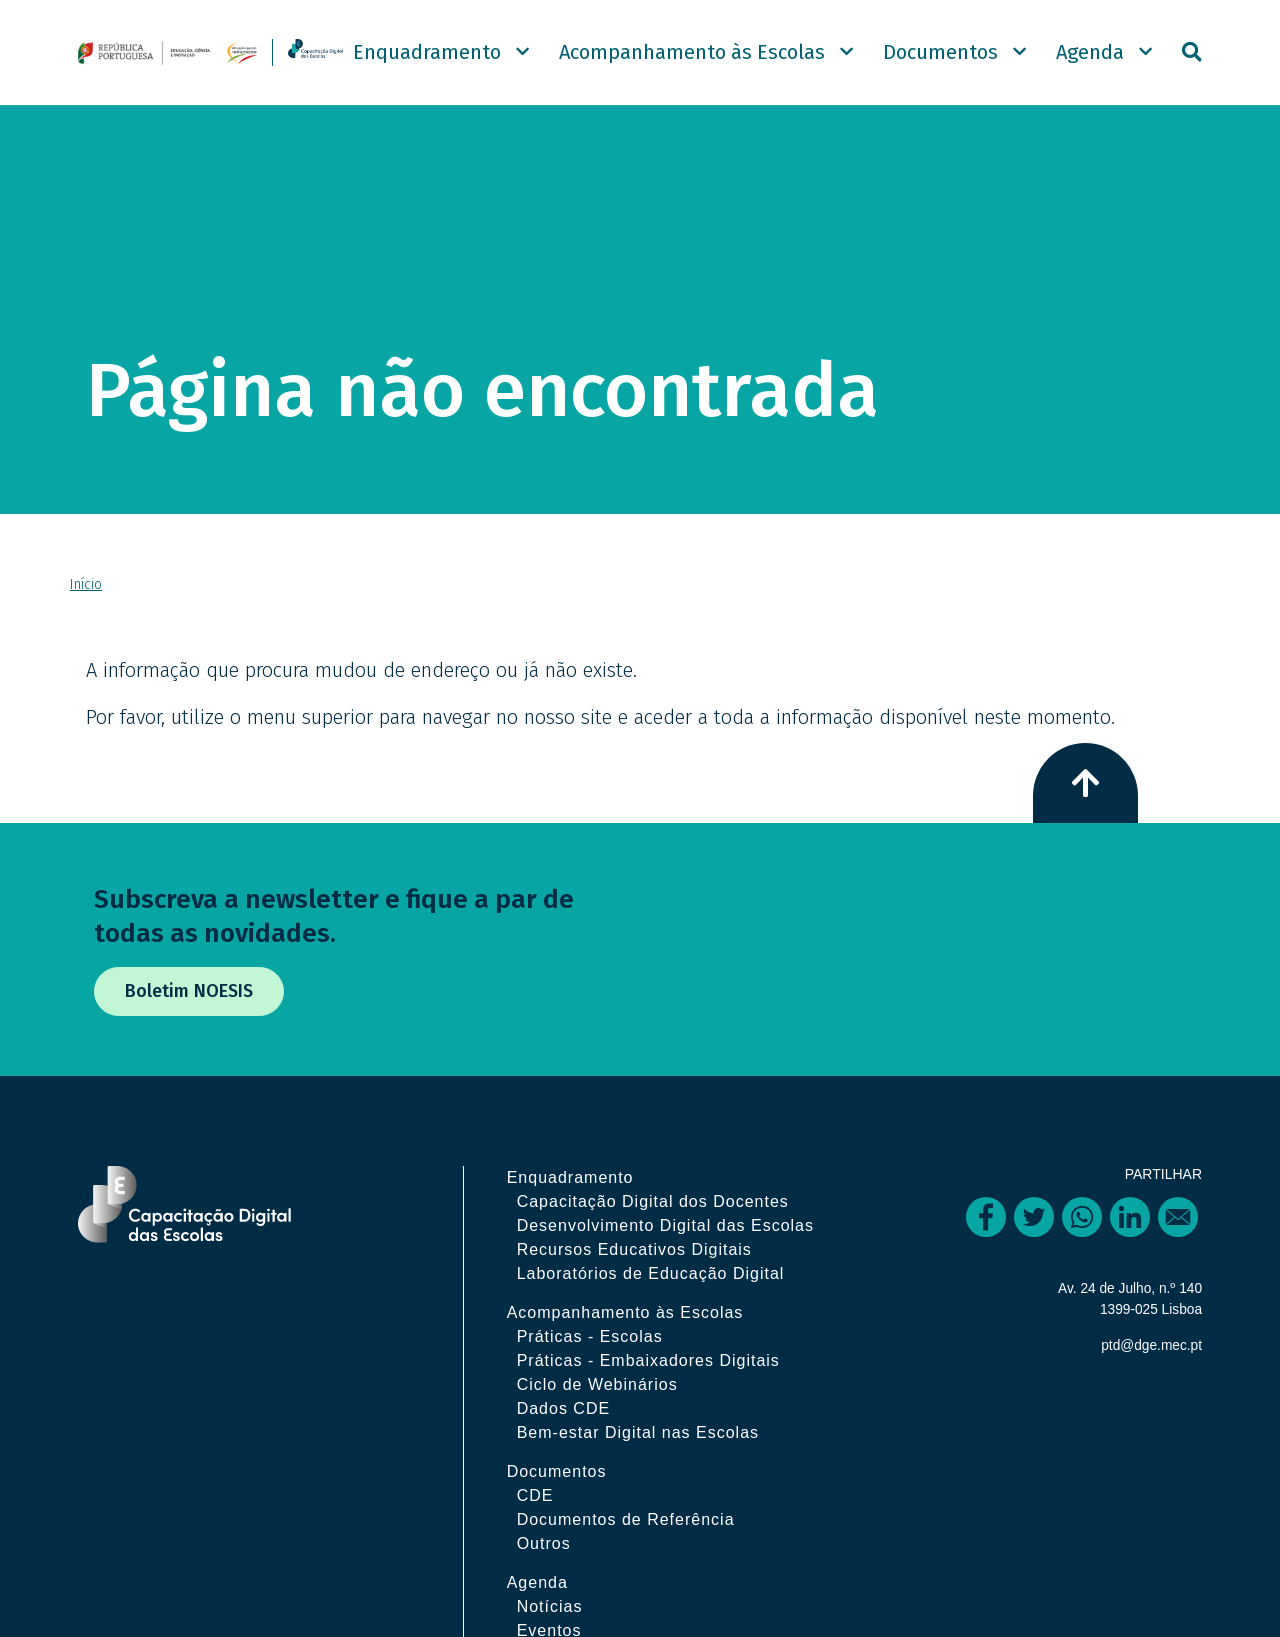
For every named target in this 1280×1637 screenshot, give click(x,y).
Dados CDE (580, 1447)
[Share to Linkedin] (1130, 1232)
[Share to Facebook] (986, 1232)
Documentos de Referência (643, 1558)
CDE (552, 1534)
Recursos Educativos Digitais (651, 1288)
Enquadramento (427, 60)
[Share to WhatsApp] (1082, 1232)
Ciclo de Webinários (614, 1423)
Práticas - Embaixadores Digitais (665, 1399)
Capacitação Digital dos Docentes (670, 1216)
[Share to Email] (1178, 1232)
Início (86, 599)
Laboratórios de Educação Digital (668, 1312)
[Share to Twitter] (1034, 1232)
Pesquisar (1192, 60)
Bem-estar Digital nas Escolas (655, 1471)
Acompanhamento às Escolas (692, 60)
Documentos (940, 60)
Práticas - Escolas (607, 1375)
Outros (561, 1582)
